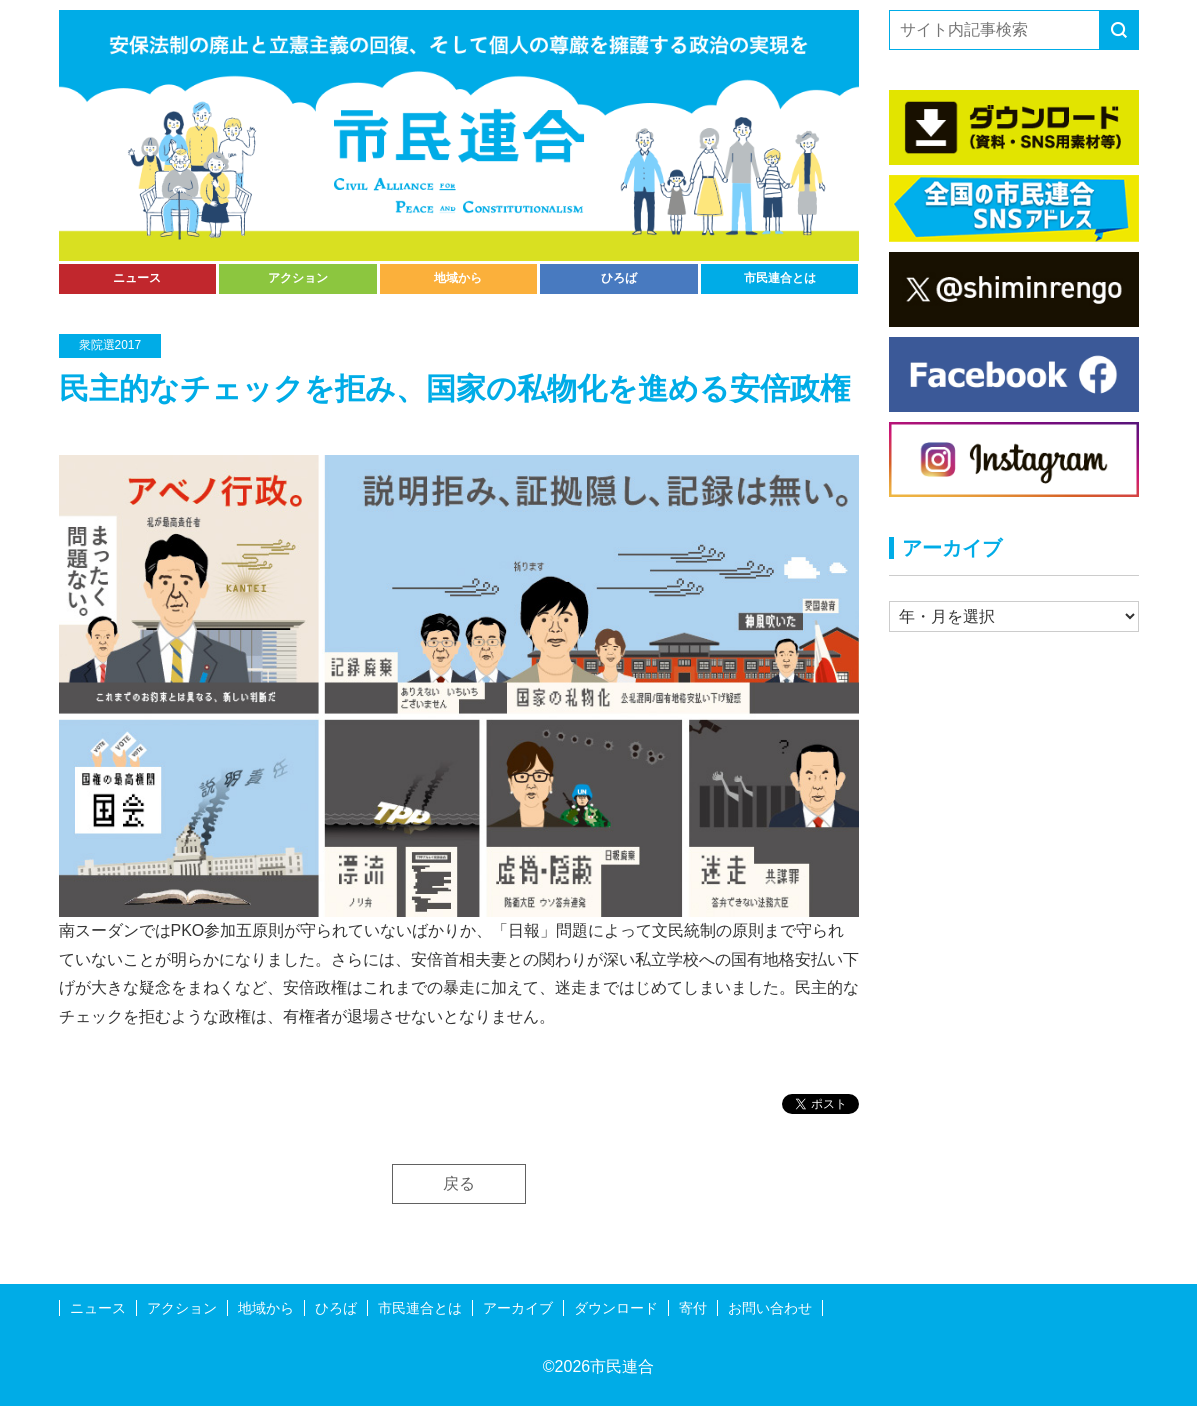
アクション (298, 278)
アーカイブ (518, 1308)
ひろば (619, 278)
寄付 (693, 1308)
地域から (458, 278)
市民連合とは (780, 278)
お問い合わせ (770, 1308)
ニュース (137, 278)
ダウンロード (616, 1308)
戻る (459, 1183)
